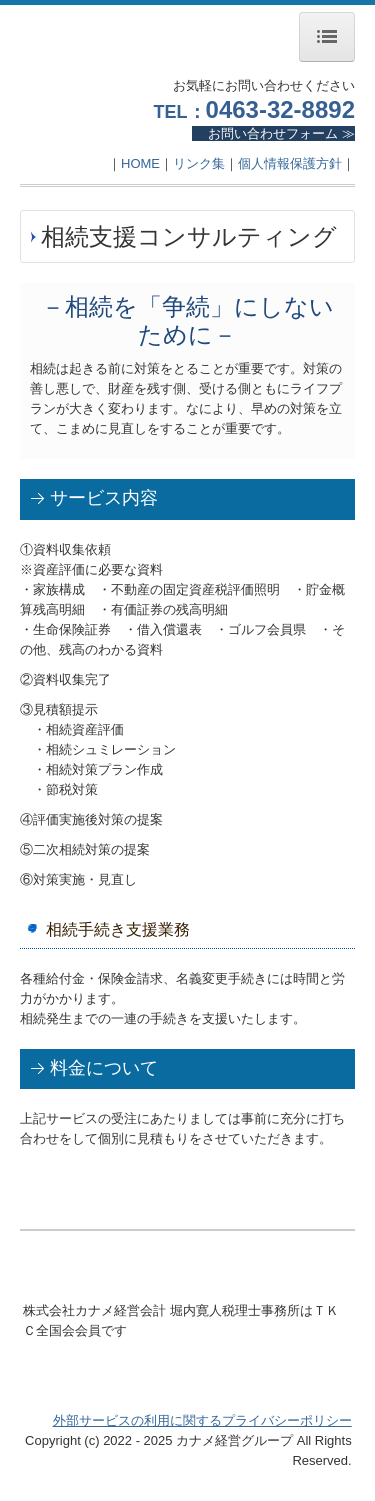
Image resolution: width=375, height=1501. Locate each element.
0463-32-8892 (280, 109)
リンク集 (199, 163)
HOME (140, 163)
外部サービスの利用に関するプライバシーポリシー (202, 1420)
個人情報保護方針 (290, 163)
